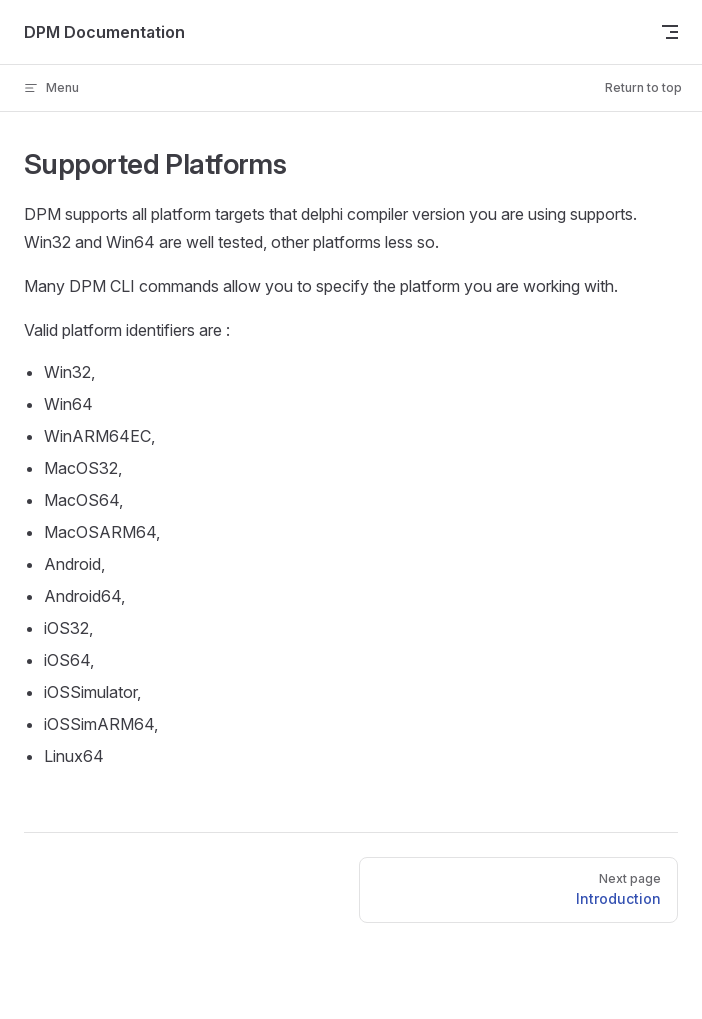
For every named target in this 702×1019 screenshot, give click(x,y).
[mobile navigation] (670, 32)
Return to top (643, 87)
